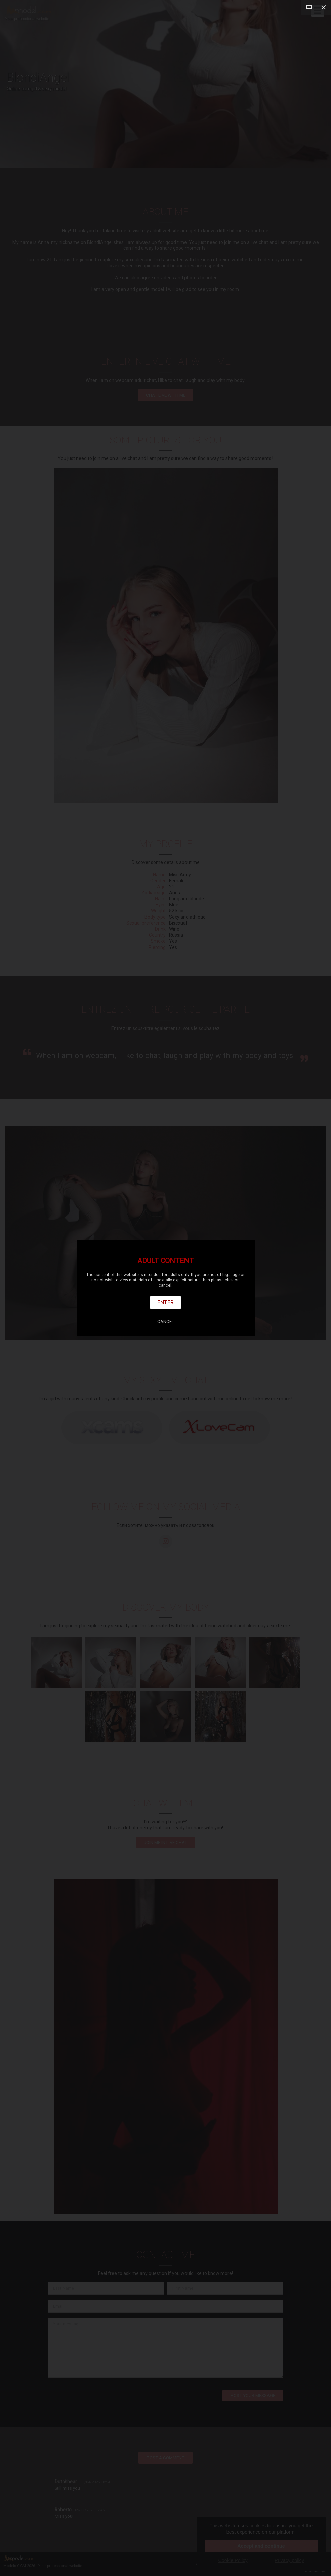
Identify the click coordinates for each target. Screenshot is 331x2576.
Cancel (165, 1321)
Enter (165, 1302)
